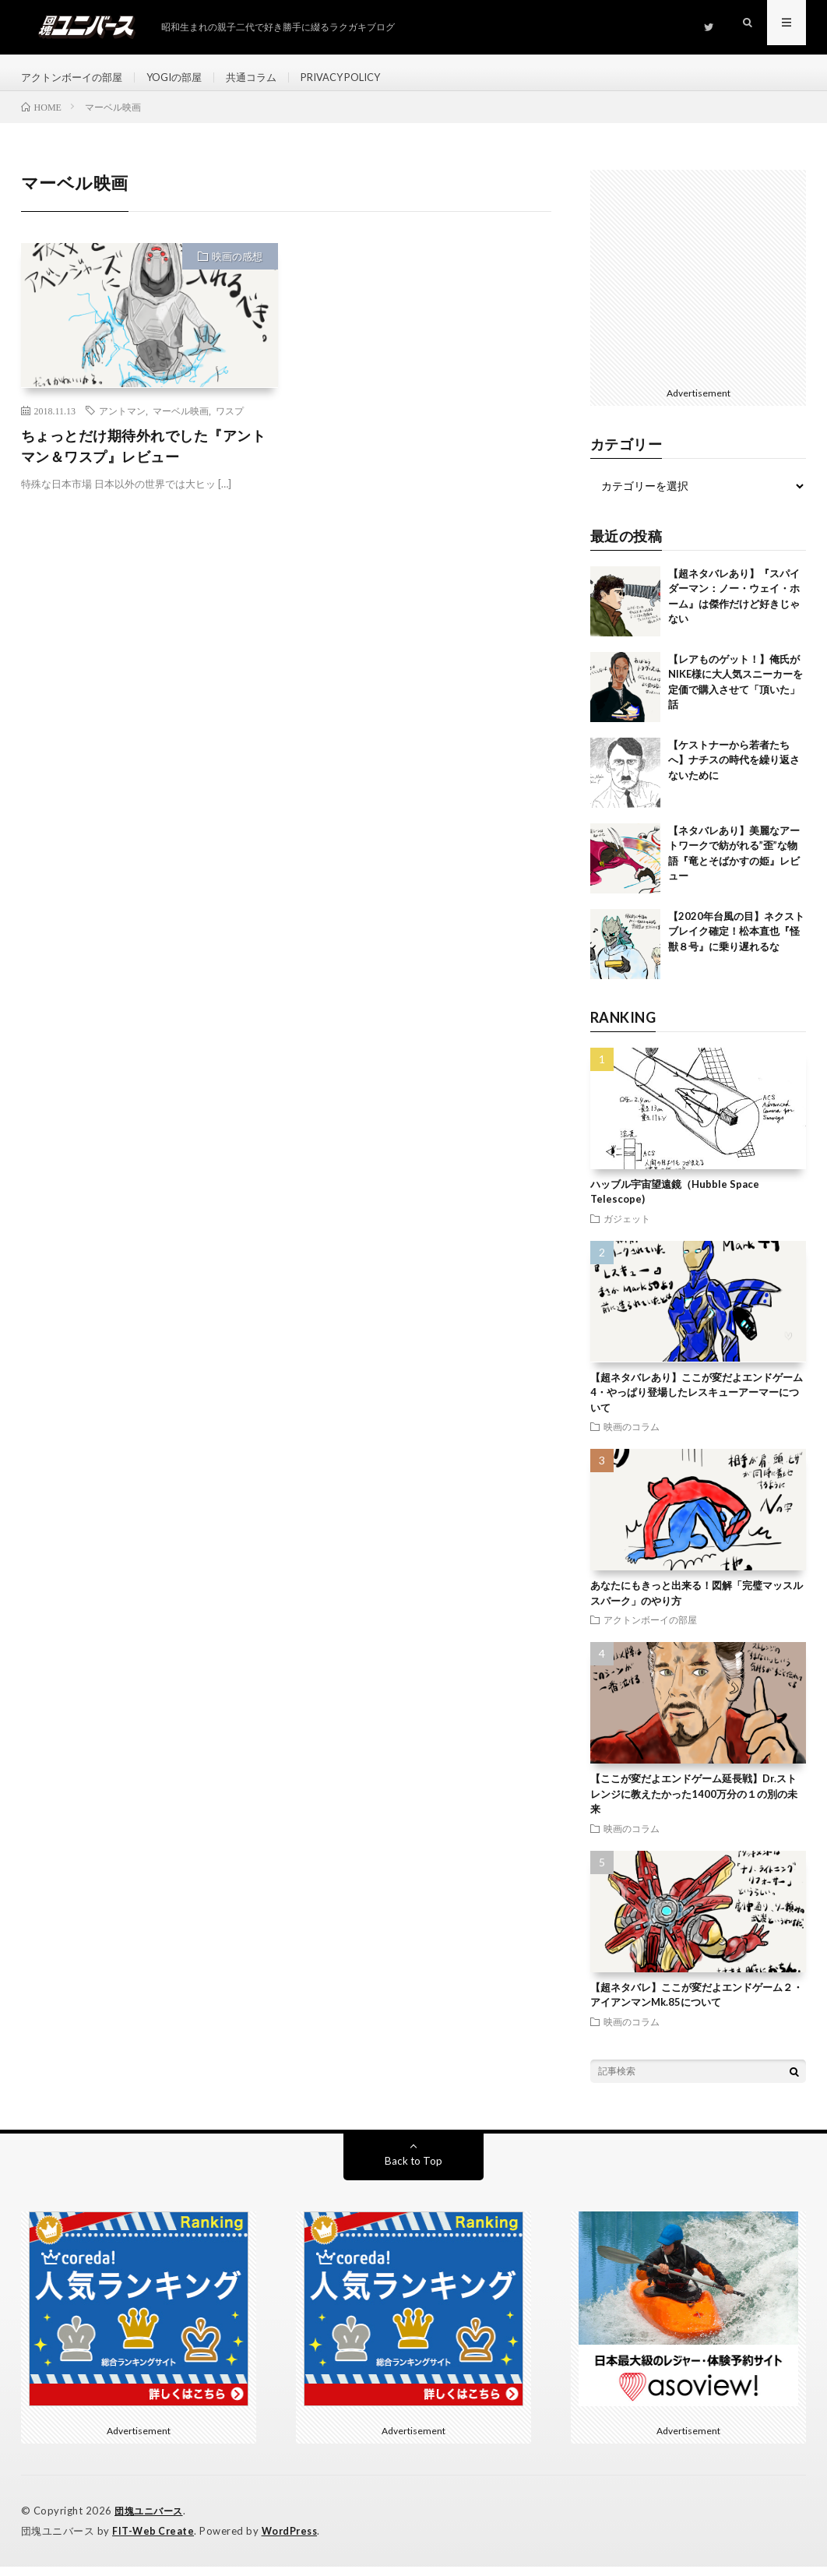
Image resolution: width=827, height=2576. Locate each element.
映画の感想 (237, 267)
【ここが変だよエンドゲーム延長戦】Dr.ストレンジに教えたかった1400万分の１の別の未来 (693, 1805)
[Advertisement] (698, 286)
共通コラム (266, 77)
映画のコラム (632, 1438)
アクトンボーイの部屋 (75, 77)
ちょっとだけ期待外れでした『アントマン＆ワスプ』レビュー (143, 457)
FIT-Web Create (154, 2541)
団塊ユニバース (151, 2521)
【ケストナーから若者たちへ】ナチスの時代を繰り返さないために (734, 770)
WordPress (294, 2541)
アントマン (122, 421)
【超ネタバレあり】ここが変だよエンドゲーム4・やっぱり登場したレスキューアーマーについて (696, 1403)
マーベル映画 (181, 421)
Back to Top (413, 2171)
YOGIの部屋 (184, 77)
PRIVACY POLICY (363, 77)
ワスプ (230, 421)
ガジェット (627, 1229)
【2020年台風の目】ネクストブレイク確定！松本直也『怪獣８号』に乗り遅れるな (736, 942)
